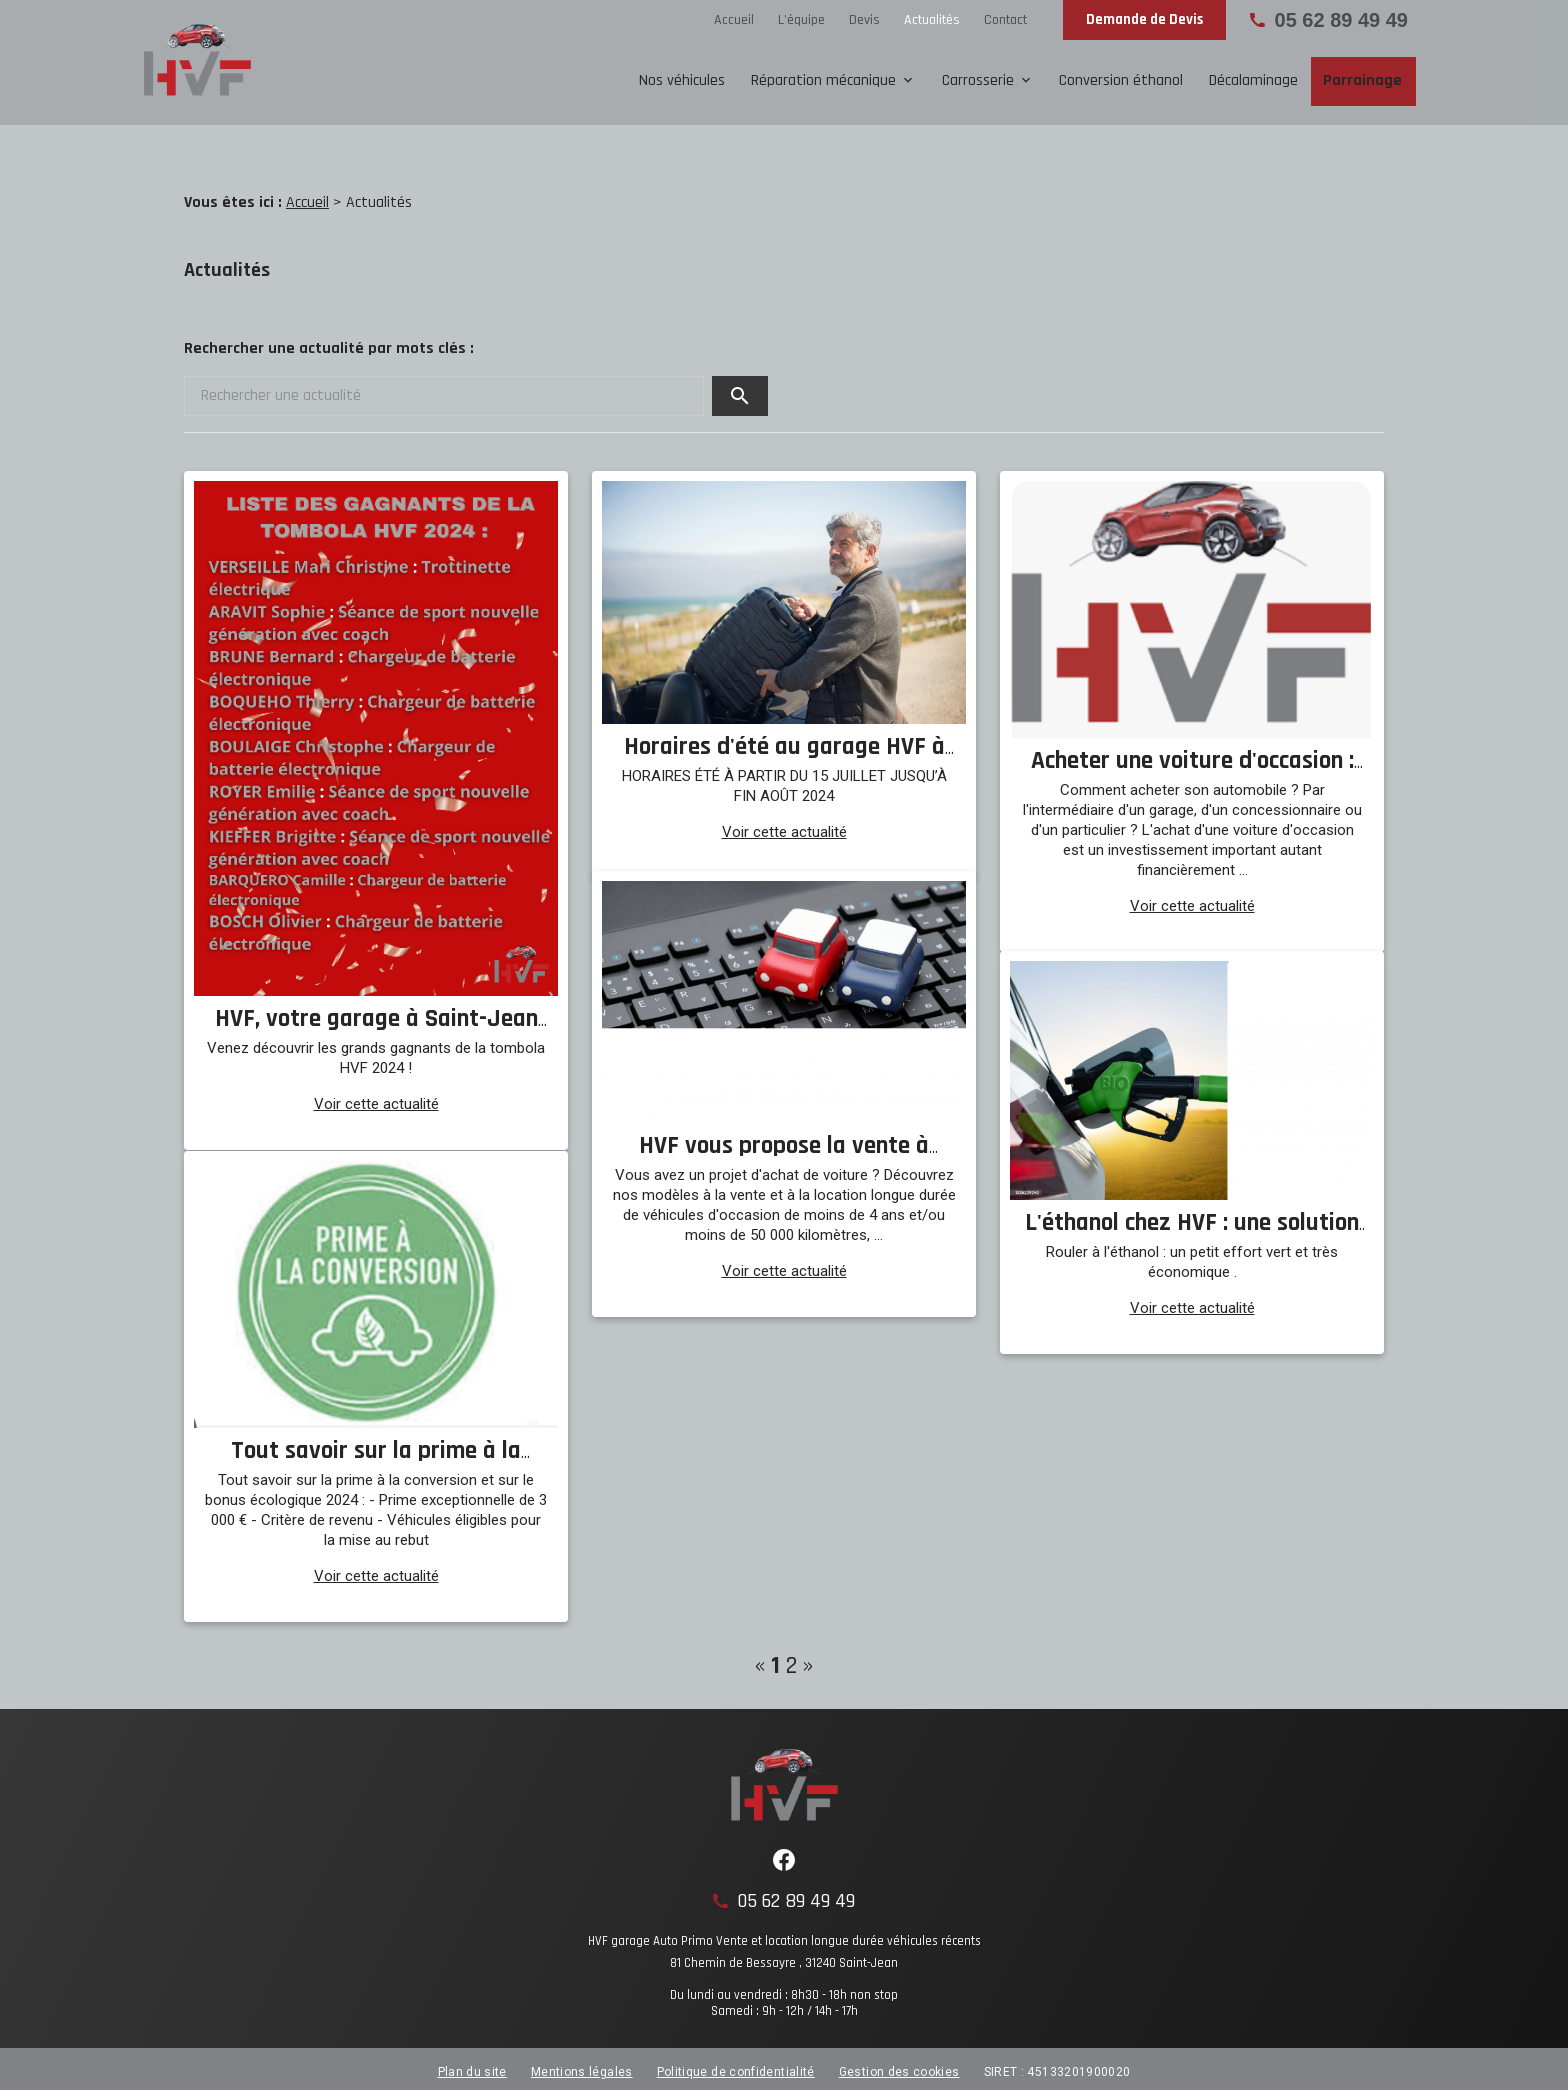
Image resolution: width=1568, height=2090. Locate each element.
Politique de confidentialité (736, 2065)
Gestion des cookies (899, 2065)
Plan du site (472, 2065)
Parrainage (1362, 80)
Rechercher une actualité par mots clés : (329, 341)
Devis (864, 20)
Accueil (734, 20)
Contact (1005, 20)
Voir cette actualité (376, 1097)
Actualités (932, 20)
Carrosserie (978, 80)
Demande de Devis (1144, 19)
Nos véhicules (682, 80)
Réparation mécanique (823, 80)
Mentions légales (582, 2065)
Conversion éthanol (1121, 80)
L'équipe (801, 20)
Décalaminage (1253, 80)
